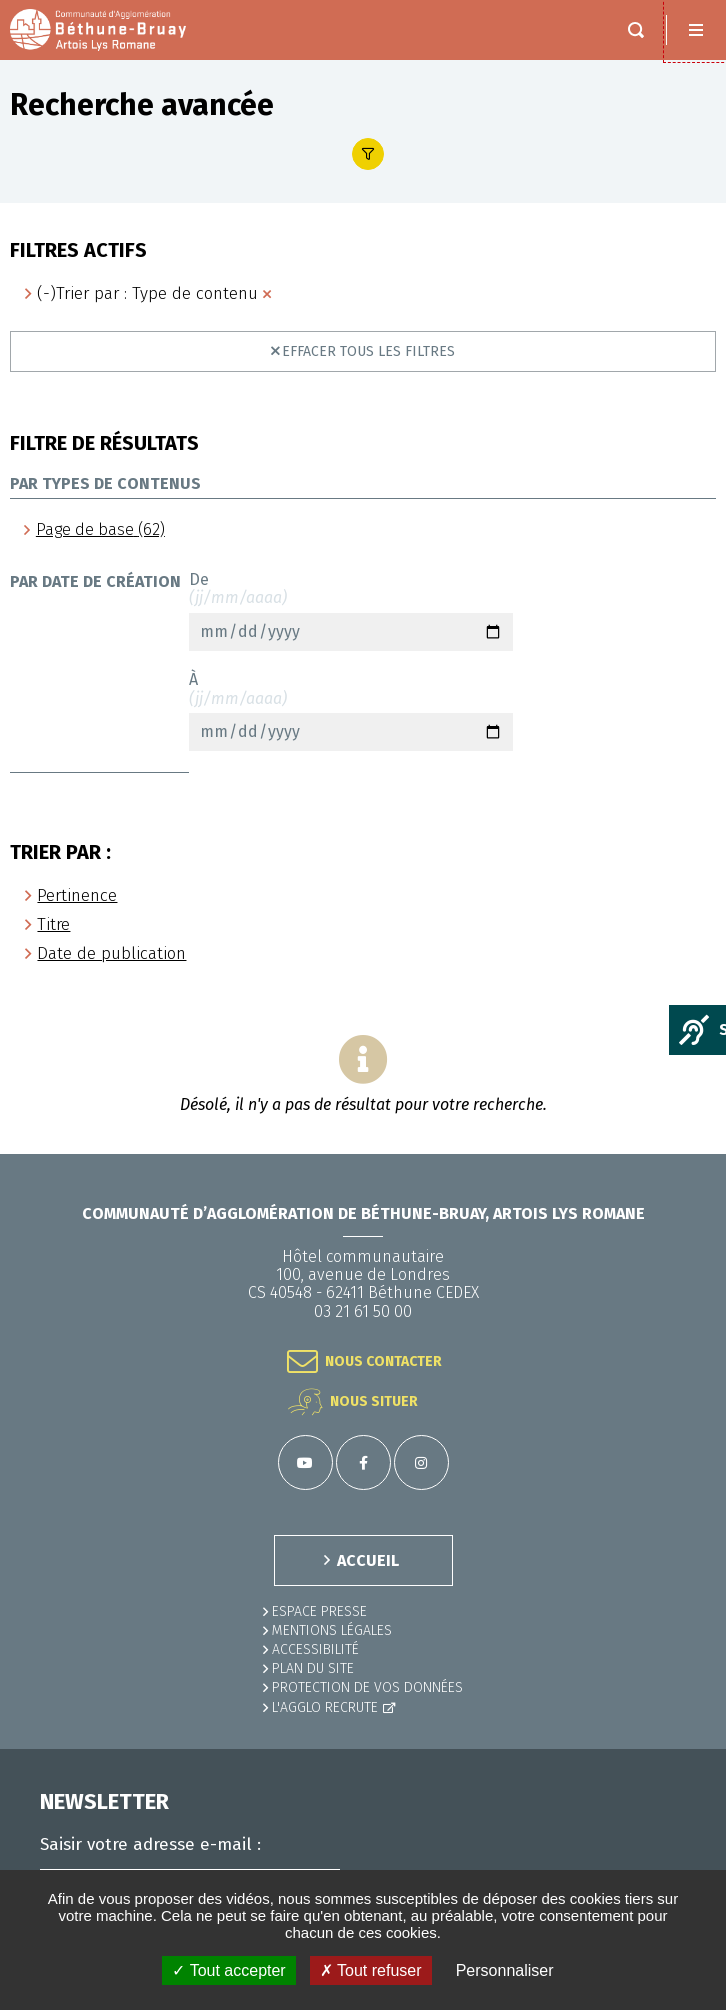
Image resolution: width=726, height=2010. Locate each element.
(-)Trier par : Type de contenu (147, 293)
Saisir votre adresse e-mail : (150, 1845)
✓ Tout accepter (228, 1970)
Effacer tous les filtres (368, 351)
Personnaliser (505, 1970)
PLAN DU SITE (313, 1668)
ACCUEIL (368, 1560)
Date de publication (111, 953)
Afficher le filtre (368, 154)
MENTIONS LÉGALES (332, 1630)
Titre (53, 924)
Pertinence (77, 895)
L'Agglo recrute (325, 1707)
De (351, 611)
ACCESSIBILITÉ (315, 1649)
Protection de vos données (367, 1687)
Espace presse (319, 1611)
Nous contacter (383, 1361)
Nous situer (374, 1401)
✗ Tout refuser (371, 1970)
